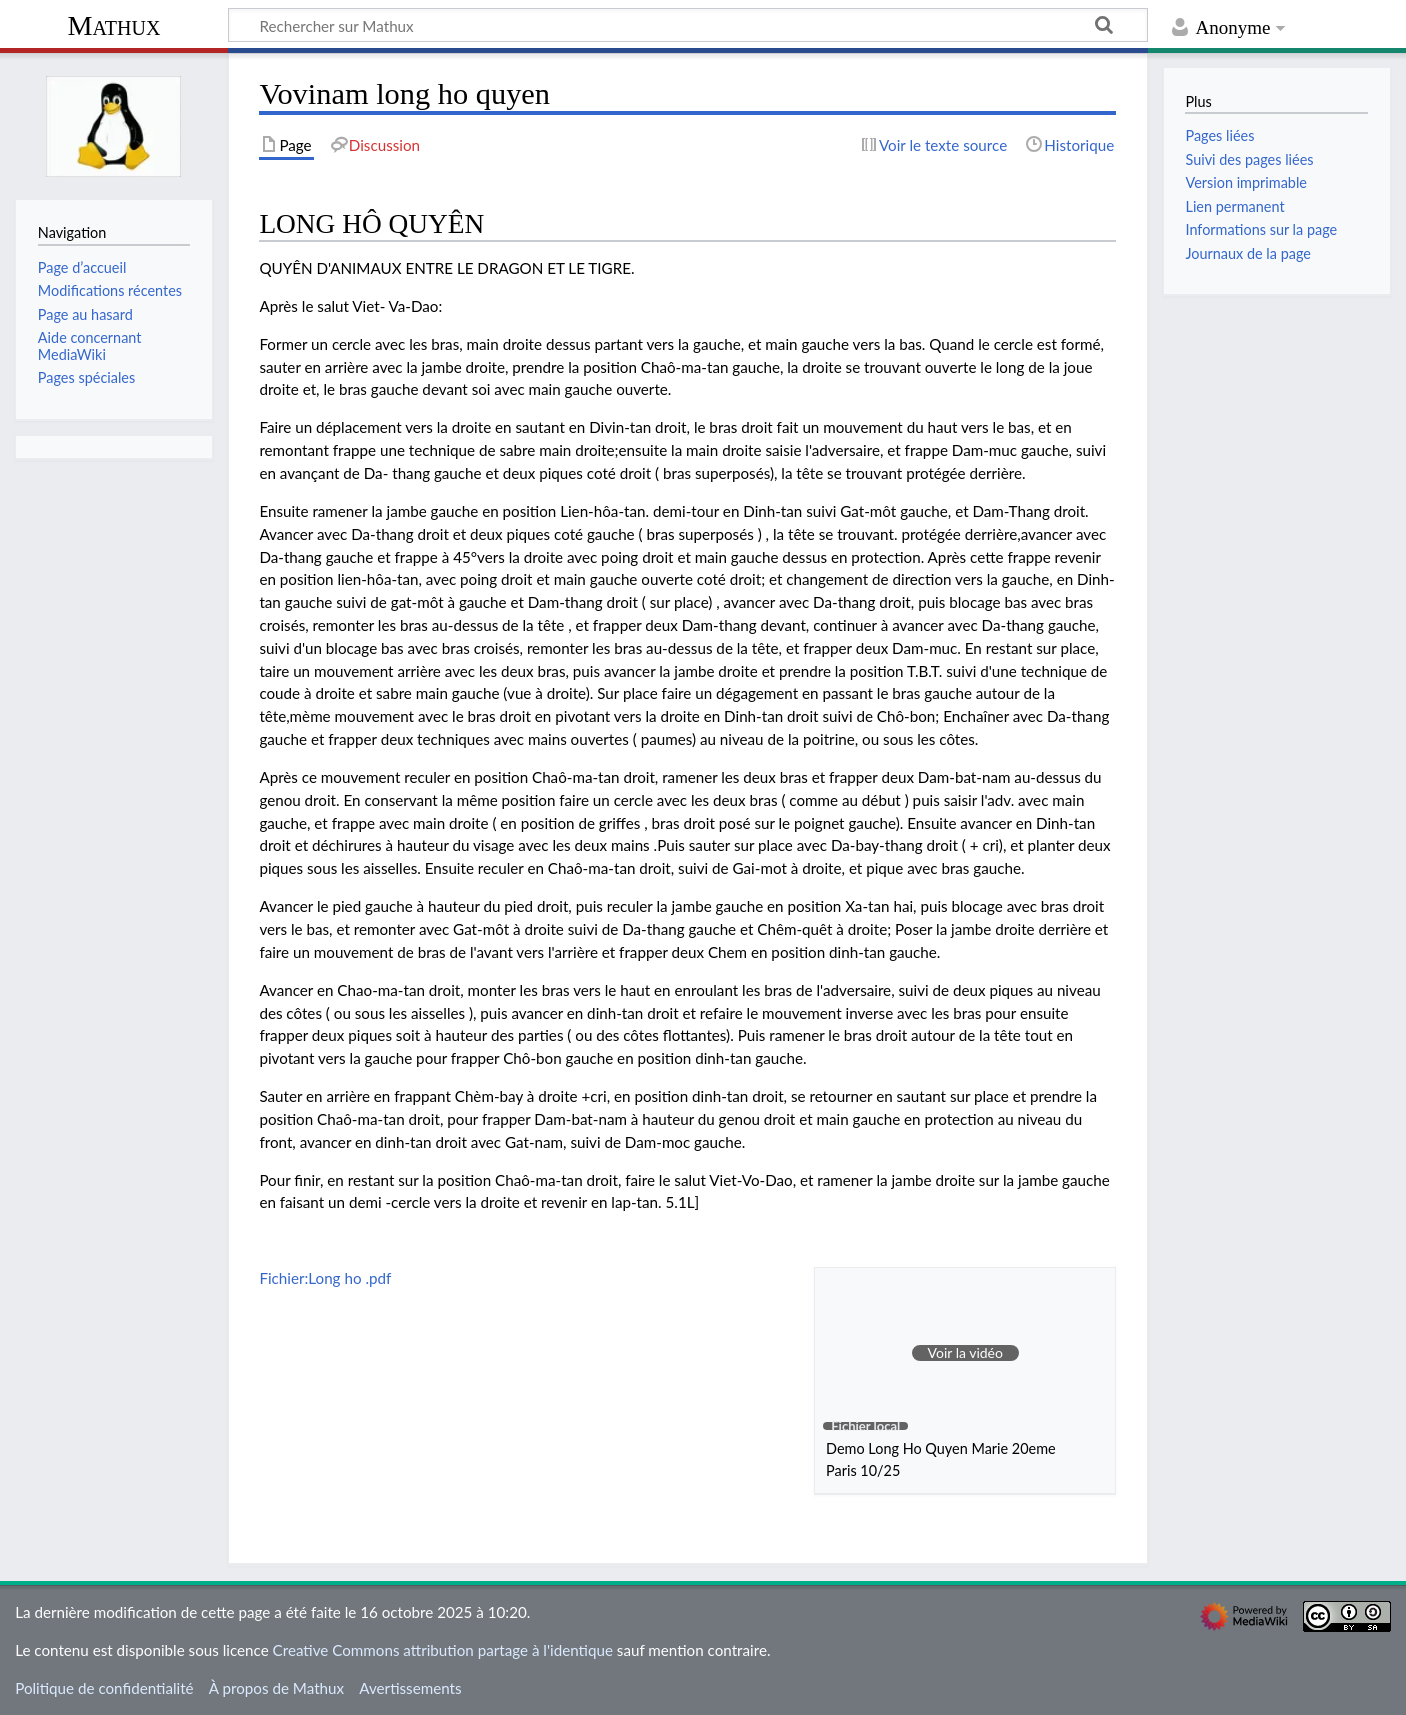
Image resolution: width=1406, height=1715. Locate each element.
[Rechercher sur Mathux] (688, 25)
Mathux (114, 25)
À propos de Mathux (276, 1688)
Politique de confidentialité (104, 1688)
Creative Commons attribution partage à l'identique (443, 1650)
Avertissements (410, 1688)
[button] (965, 1353)
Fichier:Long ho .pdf (325, 1278)
